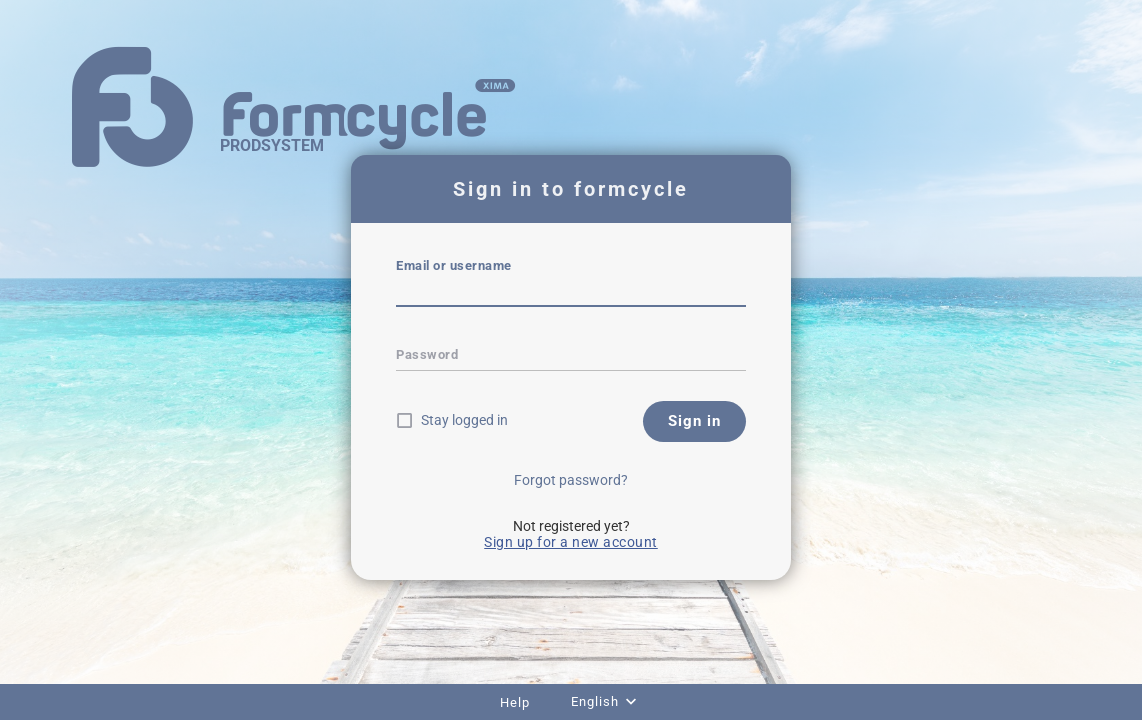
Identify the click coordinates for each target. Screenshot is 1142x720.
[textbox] (571, 293)
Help (515, 702)
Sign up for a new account (571, 542)
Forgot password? (571, 480)
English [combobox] (595, 701)
